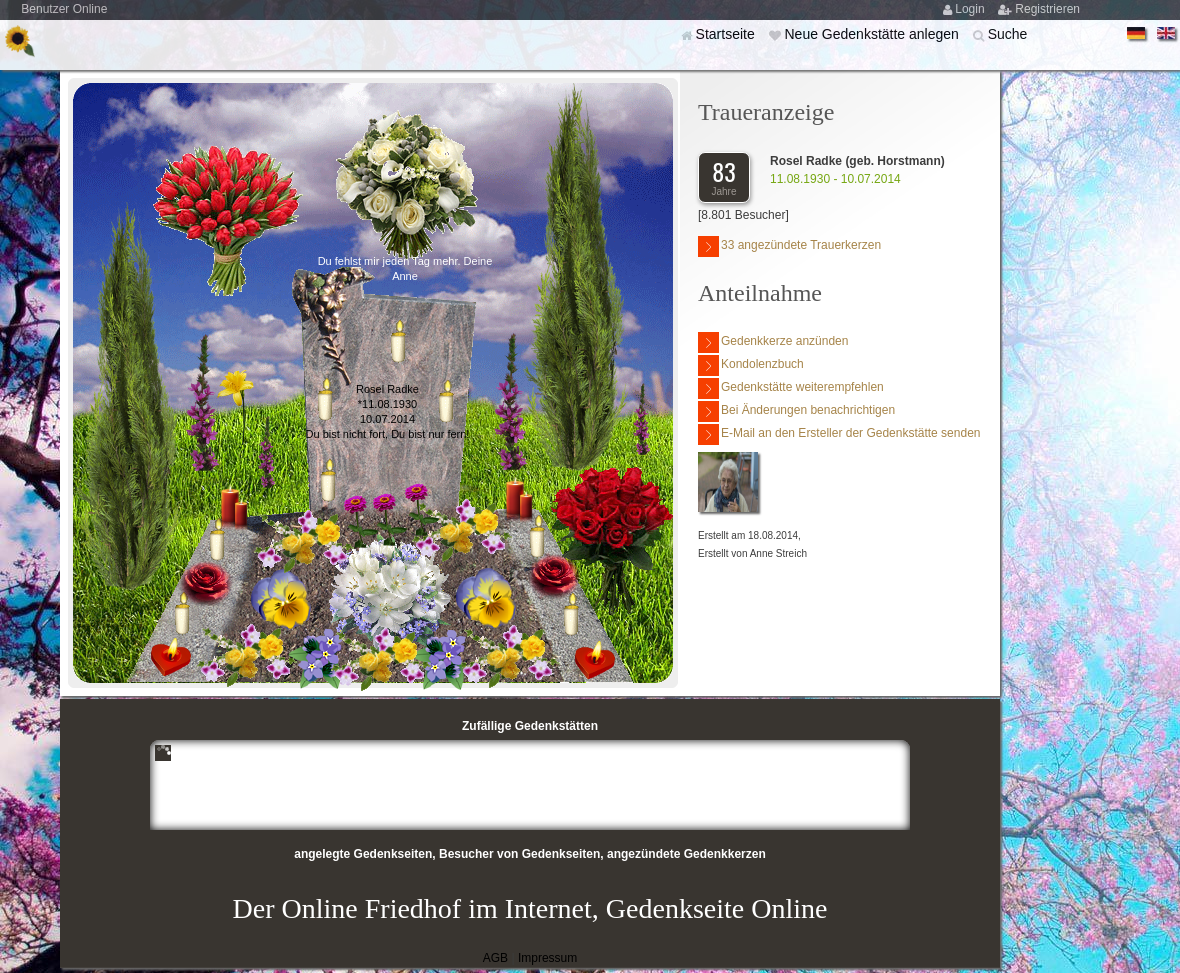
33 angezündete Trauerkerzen (789, 246)
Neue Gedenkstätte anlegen (873, 34)
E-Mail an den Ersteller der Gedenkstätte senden (839, 434)
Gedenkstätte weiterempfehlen (791, 388)
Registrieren (1047, 9)
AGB (495, 958)
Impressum (547, 958)
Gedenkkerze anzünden (773, 342)
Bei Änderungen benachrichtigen (796, 411)
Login (971, 9)
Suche (1008, 34)
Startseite (727, 34)
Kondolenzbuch (751, 365)
